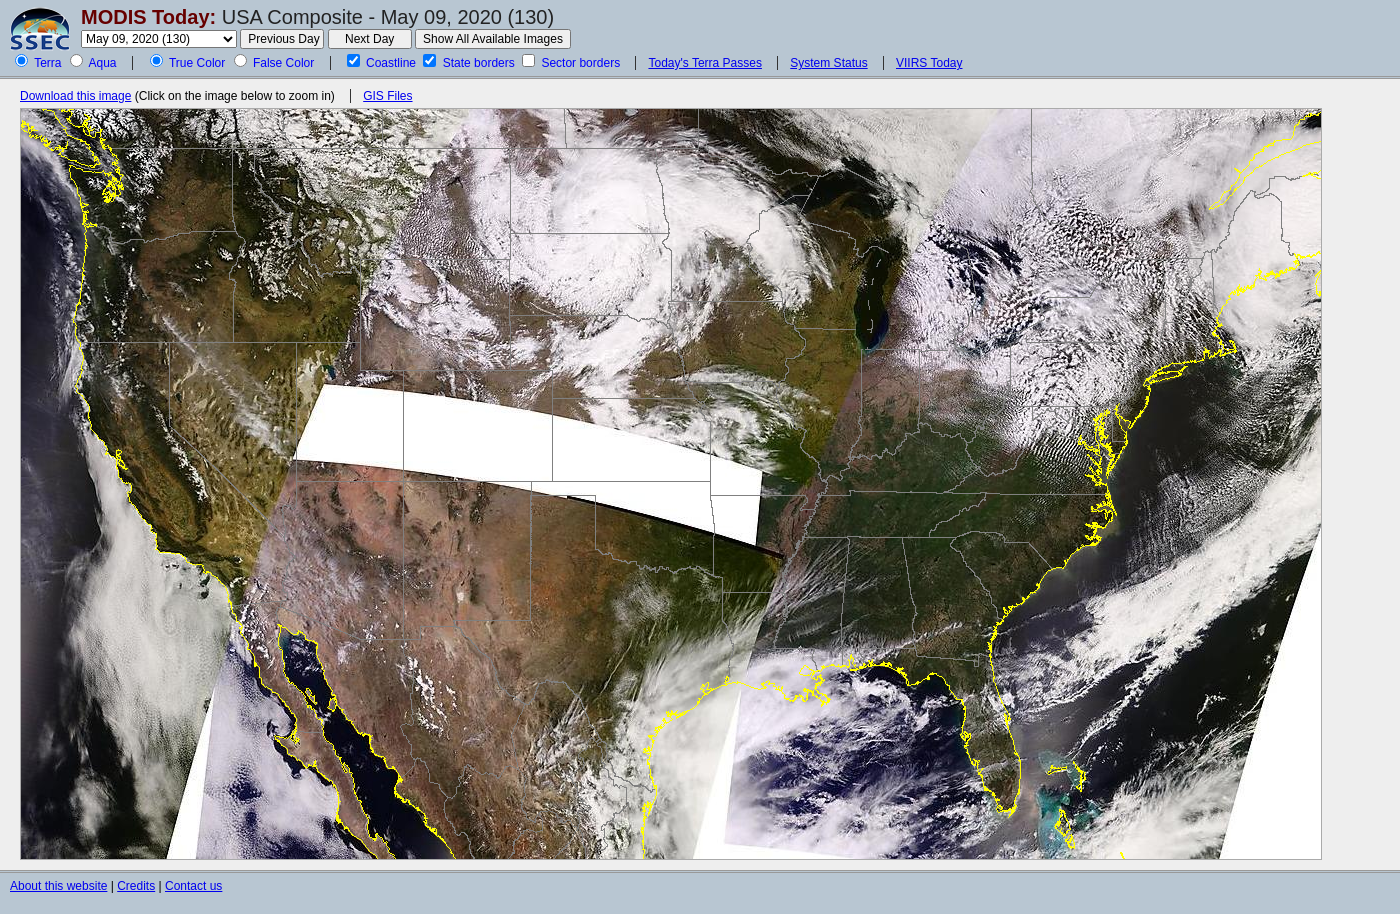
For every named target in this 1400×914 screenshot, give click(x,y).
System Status (828, 63)
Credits (136, 886)
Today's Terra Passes (704, 63)
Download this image (75, 96)
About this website (58, 886)
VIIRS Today (929, 63)
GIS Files (387, 96)
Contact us (193, 886)
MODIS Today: (148, 17)
